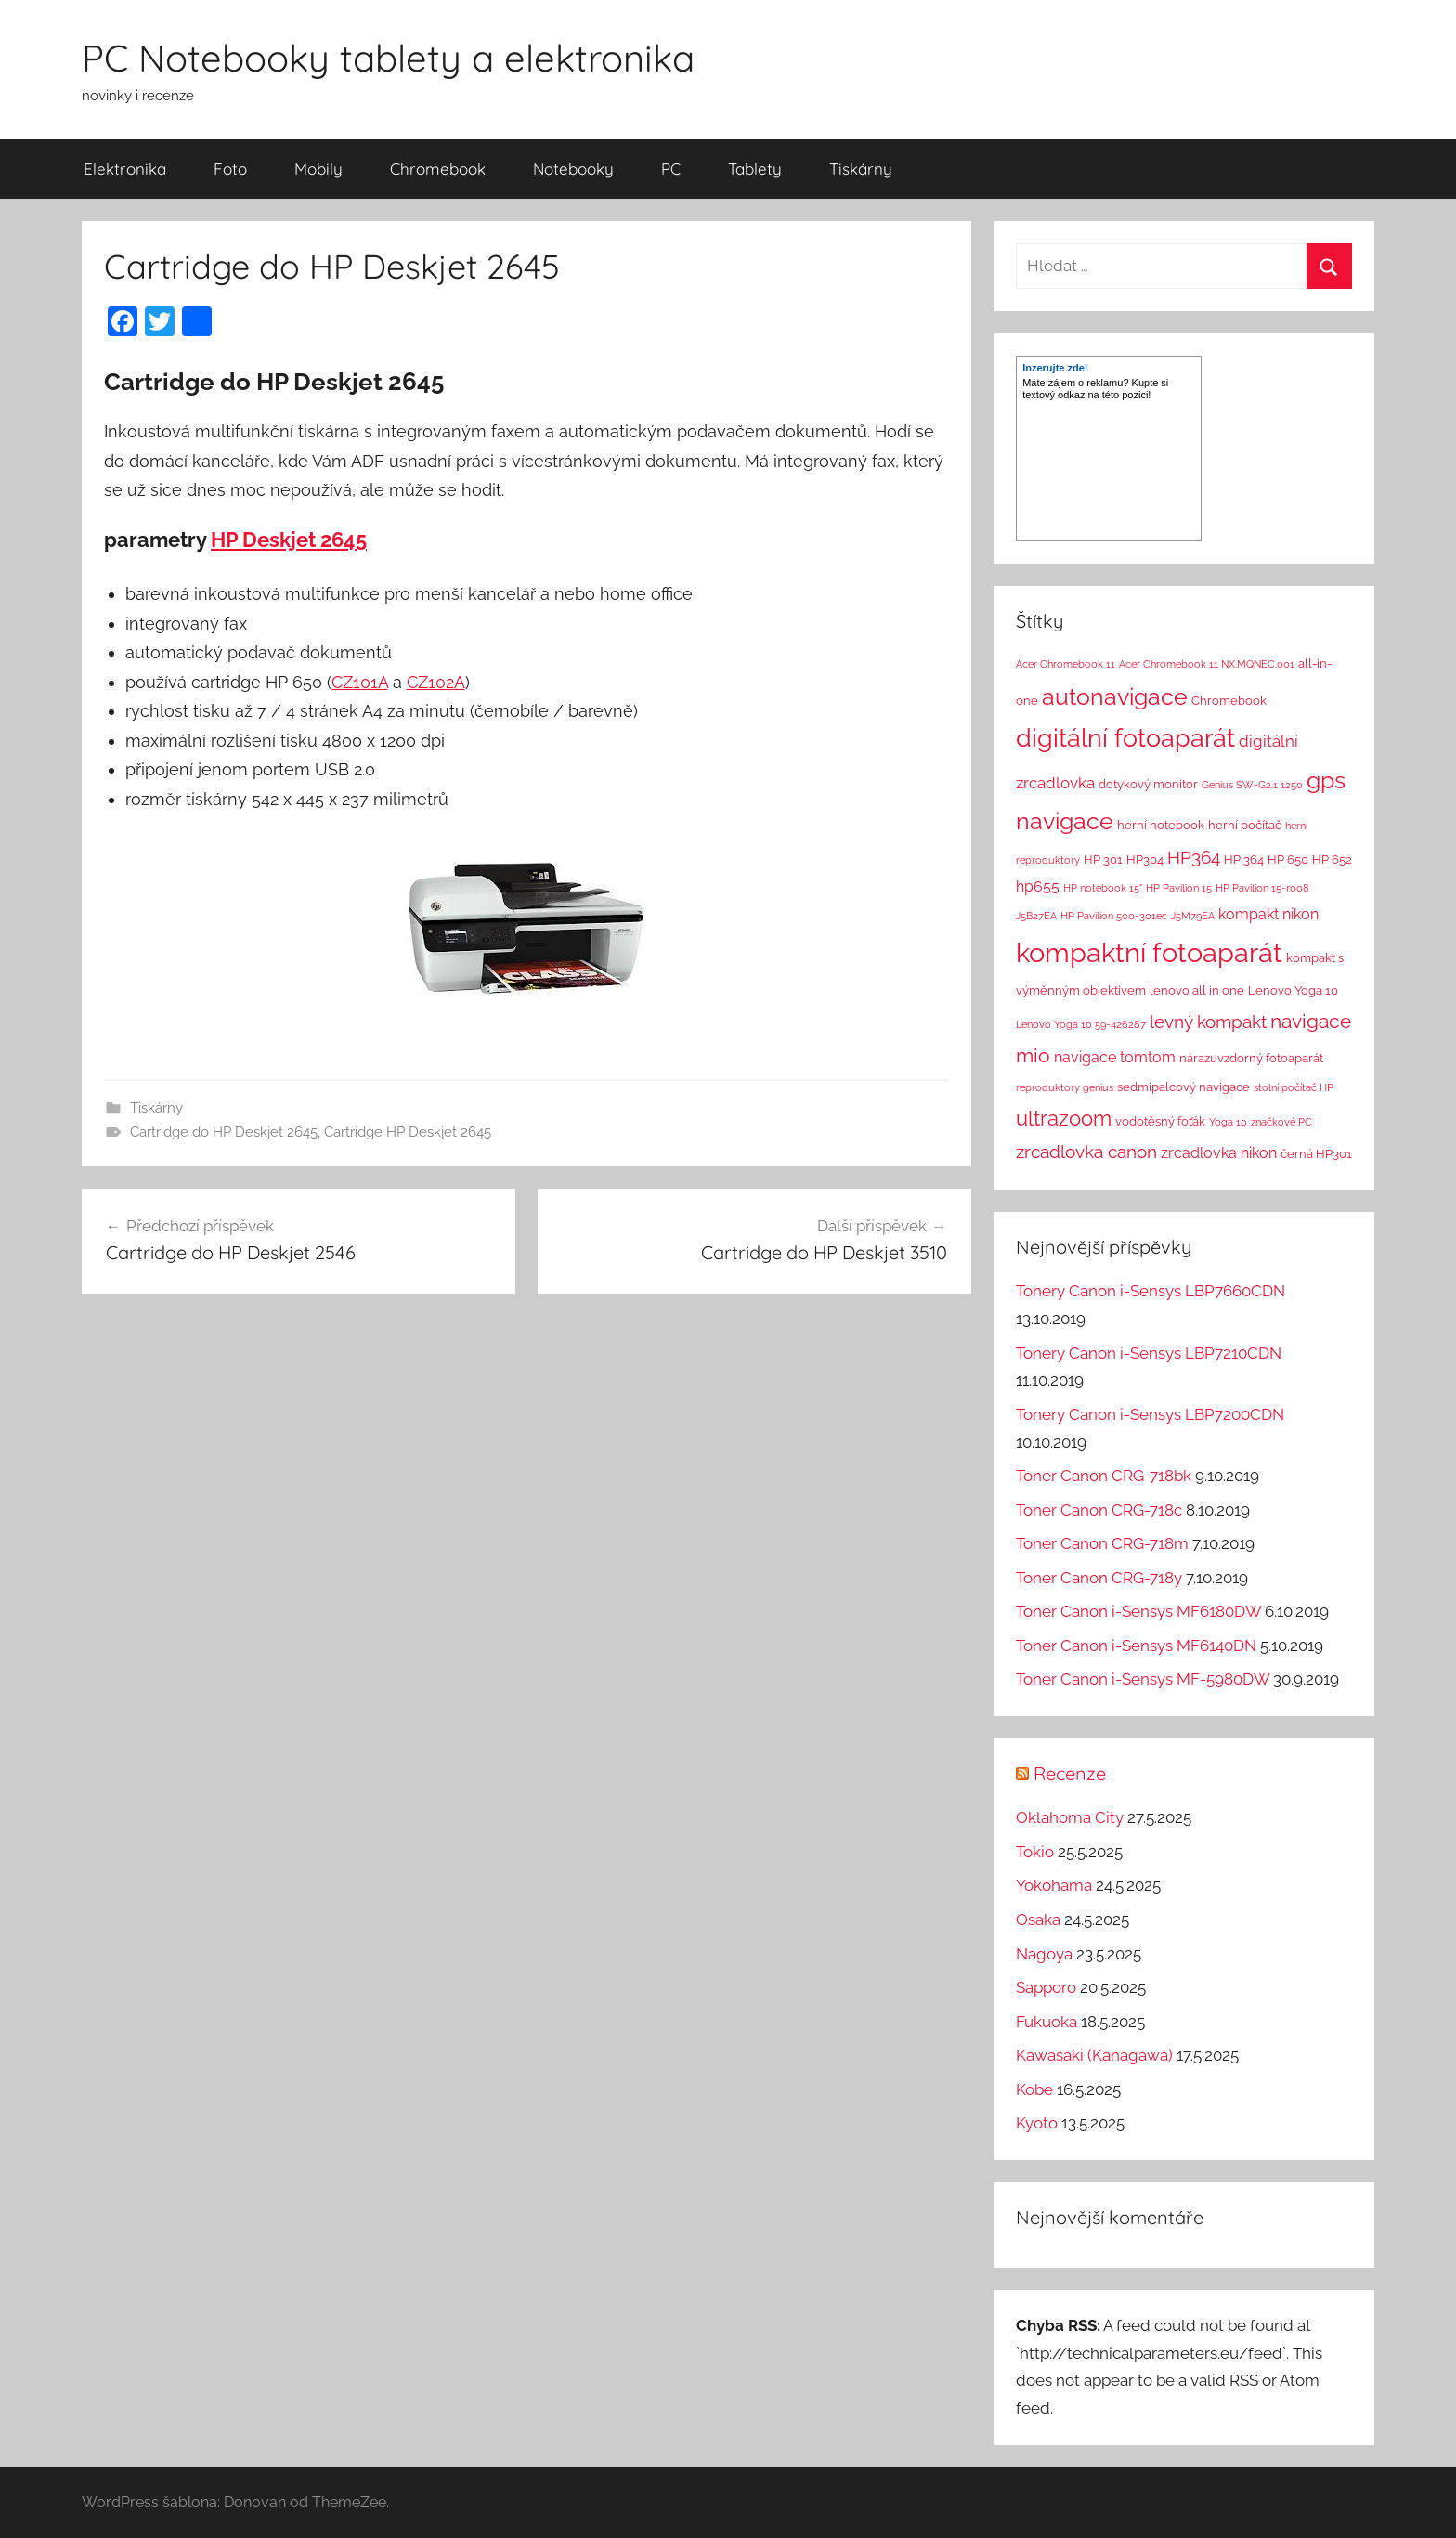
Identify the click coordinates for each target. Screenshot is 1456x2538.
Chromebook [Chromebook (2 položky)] (1229, 701)
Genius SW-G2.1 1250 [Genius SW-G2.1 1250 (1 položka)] (1252, 784)
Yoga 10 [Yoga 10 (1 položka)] (1228, 1121)
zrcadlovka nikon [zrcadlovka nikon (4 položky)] (1219, 1153)
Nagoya (1044, 1954)
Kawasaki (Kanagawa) (1094, 2055)
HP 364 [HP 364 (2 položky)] (1244, 859)
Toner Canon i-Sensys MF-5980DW (1142, 1679)
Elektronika (125, 168)
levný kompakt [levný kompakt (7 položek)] (1208, 1021)
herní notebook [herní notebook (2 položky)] (1160, 825)
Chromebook (438, 168)
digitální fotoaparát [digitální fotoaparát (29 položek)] (1125, 737)
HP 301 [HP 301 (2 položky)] (1103, 859)
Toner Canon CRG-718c (1099, 1510)
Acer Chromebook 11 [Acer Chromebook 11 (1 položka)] (1065, 664)
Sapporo (1046, 1987)
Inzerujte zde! (1054, 367)
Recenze (1070, 1773)
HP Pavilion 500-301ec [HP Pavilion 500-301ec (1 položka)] (1113, 915)
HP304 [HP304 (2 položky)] (1145, 859)
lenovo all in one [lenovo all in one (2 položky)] (1197, 990)
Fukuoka (1046, 2021)
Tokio (1035, 1851)
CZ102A (436, 682)
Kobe (1034, 2089)
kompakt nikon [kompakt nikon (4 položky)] (1268, 914)
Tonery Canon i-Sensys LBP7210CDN (1148, 1353)
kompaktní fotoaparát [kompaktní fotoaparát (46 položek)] (1149, 952)
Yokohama (1054, 1885)
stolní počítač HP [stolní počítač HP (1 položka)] (1293, 1087)
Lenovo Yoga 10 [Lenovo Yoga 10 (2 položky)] (1293, 990)
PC (671, 168)
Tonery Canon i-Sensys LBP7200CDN (1150, 1414)
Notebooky (573, 168)
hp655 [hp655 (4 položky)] (1038, 886)
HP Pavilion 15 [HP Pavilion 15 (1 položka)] (1179, 887)
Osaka (1038, 1919)
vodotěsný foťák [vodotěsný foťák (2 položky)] (1160, 1121)
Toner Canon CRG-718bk (1103, 1475)
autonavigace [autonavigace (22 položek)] (1115, 696)
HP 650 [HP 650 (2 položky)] (1288, 859)
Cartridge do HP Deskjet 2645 (224, 1132)
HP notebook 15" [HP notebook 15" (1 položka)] (1102, 887)
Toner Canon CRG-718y (1099, 1577)
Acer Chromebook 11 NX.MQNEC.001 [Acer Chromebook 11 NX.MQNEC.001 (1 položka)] (1206, 664)
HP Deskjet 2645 (289, 539)
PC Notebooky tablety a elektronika (388, 57)
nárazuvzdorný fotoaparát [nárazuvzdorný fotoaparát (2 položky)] (1251, 1058)
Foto (230, 168)
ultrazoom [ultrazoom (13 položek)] (1064, 1118)
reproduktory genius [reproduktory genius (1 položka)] (1064, 1087)
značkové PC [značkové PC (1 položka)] (1281, 1121)
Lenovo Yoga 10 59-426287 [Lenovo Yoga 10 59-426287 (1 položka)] (1081, 1024)
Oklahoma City (1070, 1817)
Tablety (755, 168)
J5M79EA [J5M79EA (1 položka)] (1193, 915)
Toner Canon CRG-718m (1102, 1543)
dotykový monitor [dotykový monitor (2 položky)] (1148, 784)
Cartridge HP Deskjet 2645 (407, 1132)
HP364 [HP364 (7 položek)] (1193, 857)
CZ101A (360, 682)
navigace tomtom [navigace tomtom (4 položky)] (1115, 1057)
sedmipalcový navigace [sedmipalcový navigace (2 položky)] (1183, 1087)
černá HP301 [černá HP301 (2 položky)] (1316, 1154)
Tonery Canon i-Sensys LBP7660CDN (1150, 1291)
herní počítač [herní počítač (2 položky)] (1244, 825)
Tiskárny (860, 168)
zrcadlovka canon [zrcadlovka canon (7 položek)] (1086, 1151)
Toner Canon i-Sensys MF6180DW (1138, 1611)
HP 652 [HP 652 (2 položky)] (1332, 859)
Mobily (318, 168)
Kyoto (1037, 2123)
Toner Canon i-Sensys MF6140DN (1136, 1645)
